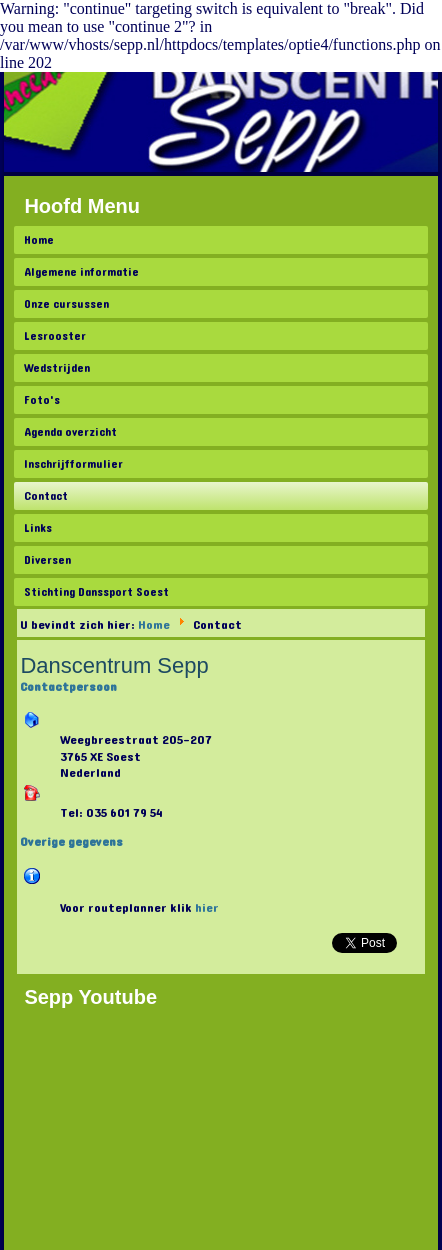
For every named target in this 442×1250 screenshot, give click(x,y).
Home (39, 240)
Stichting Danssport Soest (96, 592)
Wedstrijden (57, 368)
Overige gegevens (71, 842)
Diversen (47, 560)
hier (207, 908)
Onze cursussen (66, 304)
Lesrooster (55, 336)
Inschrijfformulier (73, 464)
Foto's (42, 400)
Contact (46, 496)
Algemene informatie (81, 272)
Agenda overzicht (70, 432)
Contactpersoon (68, 687)
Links (38, 528)
